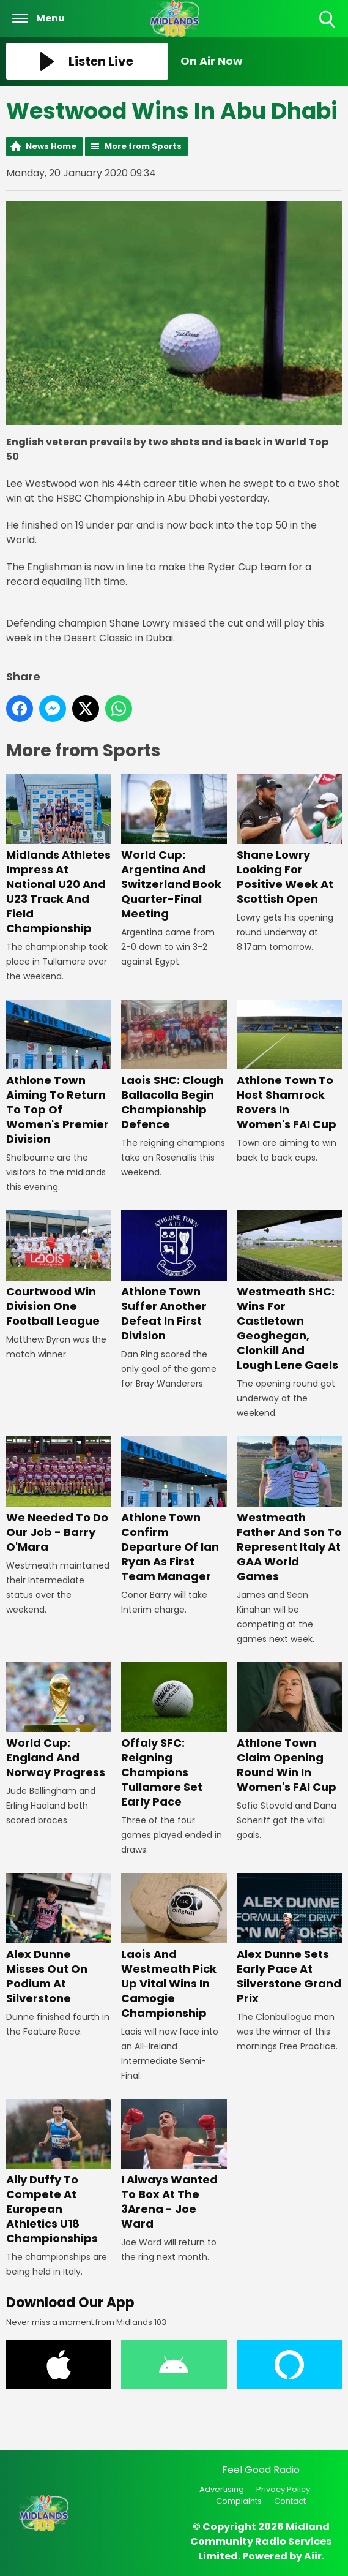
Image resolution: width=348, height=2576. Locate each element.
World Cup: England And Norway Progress (58, 1721)
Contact (290, 2501)
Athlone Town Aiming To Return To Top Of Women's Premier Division (58, 1073)
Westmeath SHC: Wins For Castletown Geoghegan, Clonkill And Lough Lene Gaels (289, 1291)
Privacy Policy (283, 2489)
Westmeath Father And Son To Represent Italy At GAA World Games (289, 1510)
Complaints (239, 2501)
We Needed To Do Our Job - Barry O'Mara (58, 1495)
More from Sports (143, 146)
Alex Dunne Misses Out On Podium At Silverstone (58, 1939)
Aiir (313, 2556)
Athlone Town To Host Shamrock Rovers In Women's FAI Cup (289, 1066)
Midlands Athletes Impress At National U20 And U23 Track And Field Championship (58, 855)
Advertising (221, 2489)
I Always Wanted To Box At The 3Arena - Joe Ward (173, 2165)
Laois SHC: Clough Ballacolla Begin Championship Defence (173, 1066)
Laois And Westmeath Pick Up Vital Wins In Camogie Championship (173, 1946)
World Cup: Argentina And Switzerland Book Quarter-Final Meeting (173, 847)
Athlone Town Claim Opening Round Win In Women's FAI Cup (289, 1728)
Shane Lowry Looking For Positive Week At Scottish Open (289, 840)
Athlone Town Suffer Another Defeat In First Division (173, 1276)
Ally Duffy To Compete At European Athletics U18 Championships (58, 2172)
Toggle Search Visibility (328, 19)
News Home (51, 146)
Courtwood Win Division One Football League (58, 1269)
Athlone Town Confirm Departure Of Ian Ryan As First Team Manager (173, 1510)
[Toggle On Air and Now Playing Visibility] (261, 61)
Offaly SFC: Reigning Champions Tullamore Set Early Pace (173, 1736)
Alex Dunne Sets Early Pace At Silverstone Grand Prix (289, 1939)
